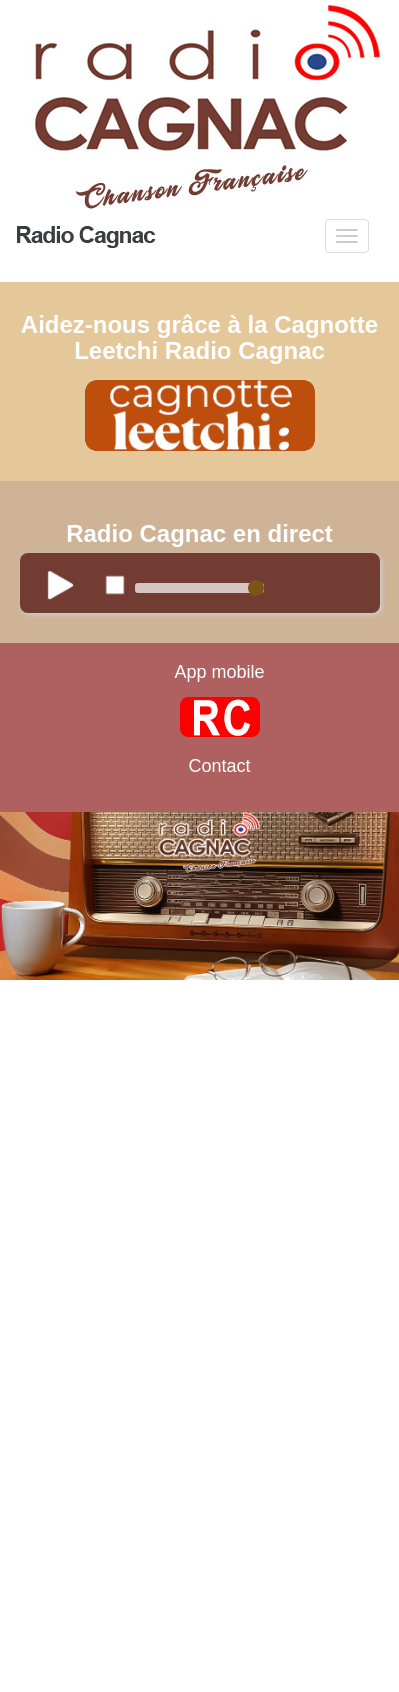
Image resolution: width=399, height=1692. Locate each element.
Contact (219, 766)
